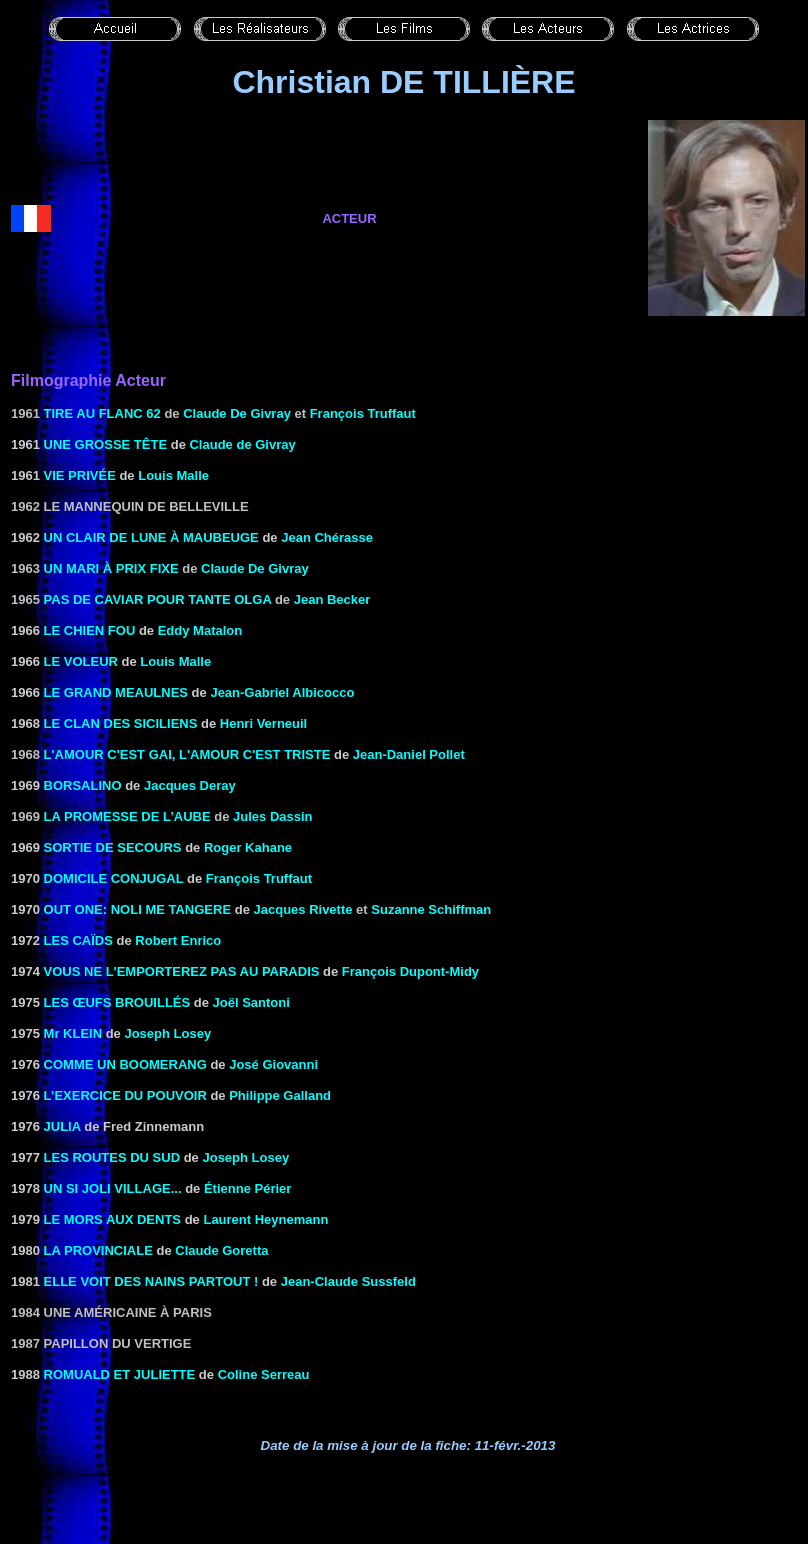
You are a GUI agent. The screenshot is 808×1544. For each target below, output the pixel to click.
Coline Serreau (264, 1374)
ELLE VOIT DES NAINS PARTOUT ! (151, 1281)
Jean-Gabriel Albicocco (282, 692)
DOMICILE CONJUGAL (114, 878)
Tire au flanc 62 (102, 413)
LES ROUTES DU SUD (112, 1157)
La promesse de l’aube (127, 816)
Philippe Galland (280, 1095)
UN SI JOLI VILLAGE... (113, 1188)
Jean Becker (332, 599)
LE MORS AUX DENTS (112, 1219)
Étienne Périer (247, 1188)
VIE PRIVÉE (80, 475)
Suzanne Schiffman (431, 909)
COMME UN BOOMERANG (125, 1064)
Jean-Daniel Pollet (409, 754)
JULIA (62, 1126)
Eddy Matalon (200, 630)
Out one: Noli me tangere (138, 909)
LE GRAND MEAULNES (116, 692)
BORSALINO (83, 785)
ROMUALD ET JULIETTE (120, 1374)
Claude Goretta (221, 1250)
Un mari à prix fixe (111, 568)
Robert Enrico (178, 940)
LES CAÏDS (78, 940)
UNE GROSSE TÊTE (106, 444)
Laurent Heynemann (265, 1219)
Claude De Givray (237, 413)
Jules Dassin (273, 816)
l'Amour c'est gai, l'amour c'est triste (187, 754)
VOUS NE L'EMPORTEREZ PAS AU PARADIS (182, 971)
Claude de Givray (242, 444)
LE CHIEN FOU (90, 630)
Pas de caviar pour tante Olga (158, 599)
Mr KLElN (73, 1033)
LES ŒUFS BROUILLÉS (117, 1002)
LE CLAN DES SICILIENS (121, 723)
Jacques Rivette (303, 909)
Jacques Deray (190, 785)
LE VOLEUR (81, 661)
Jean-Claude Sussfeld (348, 1281)
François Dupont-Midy (410, 971)
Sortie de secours (113, 847)
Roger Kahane (248, 847)
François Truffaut (259, 878)
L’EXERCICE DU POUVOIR (125, 1095)
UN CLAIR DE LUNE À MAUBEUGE (151, 537)
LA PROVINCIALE (98, 1250)
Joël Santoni (251, 1002)
